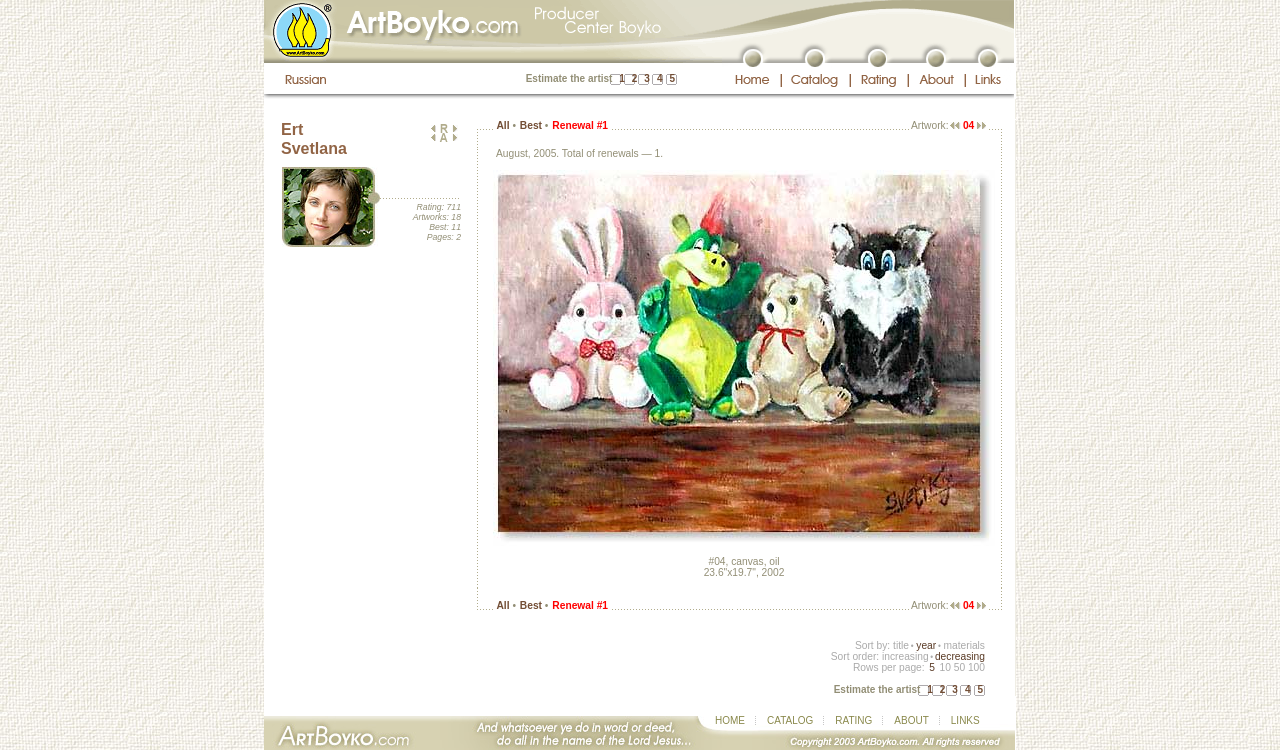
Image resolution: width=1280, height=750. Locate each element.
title (901, 645)
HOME (730, 720)
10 (944, 667)
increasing (905, 656)
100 (976, 667)
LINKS (965, 720)
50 (959, 667)
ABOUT (911, 720)
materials (964, 645)
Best (531, 125)
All (502, 125)
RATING (853, 720)
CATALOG (790, 720)
